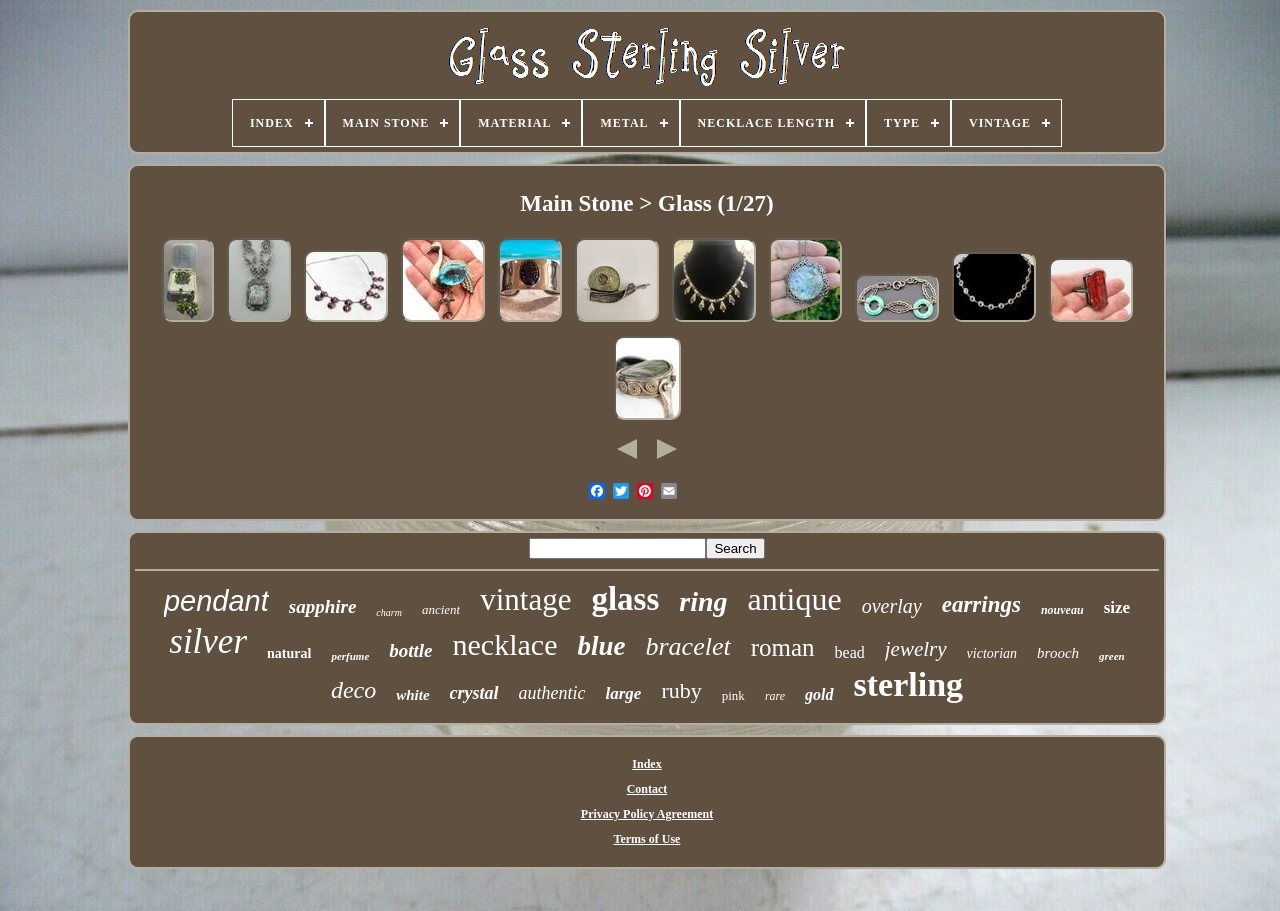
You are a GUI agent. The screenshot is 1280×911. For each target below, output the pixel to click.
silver (208, 641)
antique (795, 599)
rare (775, 696)
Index (646, 764)
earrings (981, 604)
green (1112, 656)
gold (819, 694)
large (624, 693)
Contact (647, 789)
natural (289, 653)
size (1117, 607)
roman (783, 647)
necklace (505, 644)
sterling (909, 684)
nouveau (1062, 610)
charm (389, 612)
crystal (474, 693)
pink (733, 695)
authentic (552, 693)
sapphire (323, 606)
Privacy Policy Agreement (647, 814)
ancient (441, 609)
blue (601, 646)
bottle (410, 650)
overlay (892, 606)
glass (625, 599)
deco (353, 690)
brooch (1058, 653)
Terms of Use (647, 839)
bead (850, 652)
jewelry (916, 649)
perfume (350, 656)
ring (703, 601)
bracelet (687, 646)
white (412, 695)
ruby (681, 690)
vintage (525, 599)
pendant (216, 601)
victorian (992, 653)
